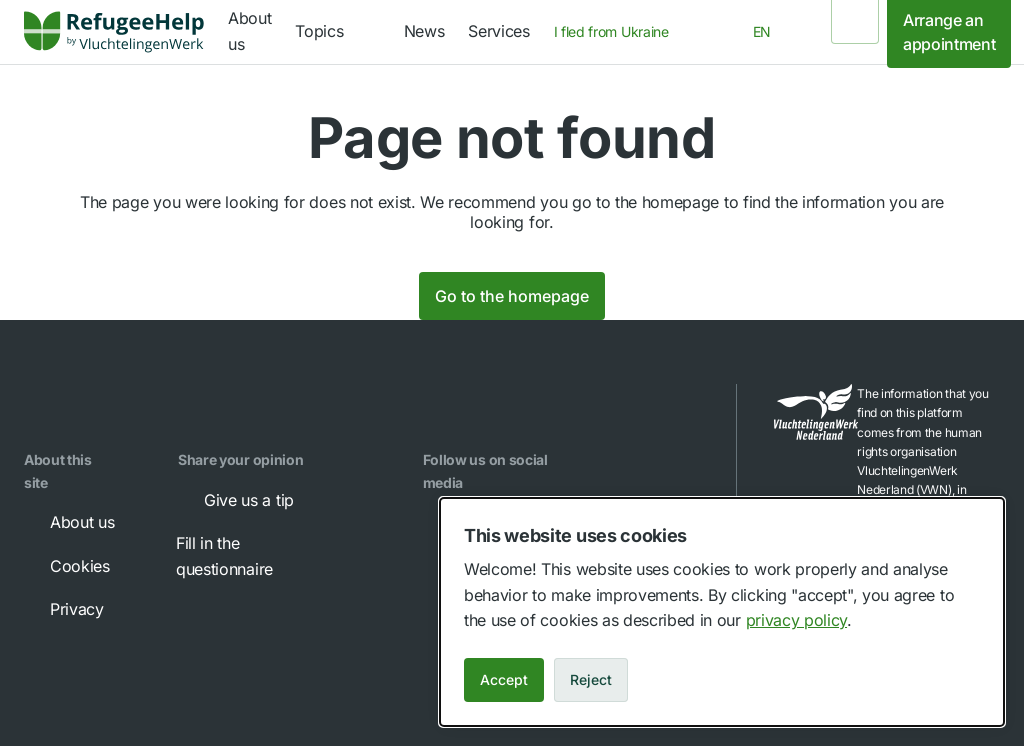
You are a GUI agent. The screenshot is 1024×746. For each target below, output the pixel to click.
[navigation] (337, 32)
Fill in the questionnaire (268, 555)
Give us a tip (235, 500)
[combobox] (617, 32)
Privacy (63, 609)
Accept (504, 679)
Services (498, 31)
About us (68, 522)
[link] (114, 32)
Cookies (66, 566)
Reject (591, 679)
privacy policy (797, 620)
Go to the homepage (512, 296)
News (424, 31)
